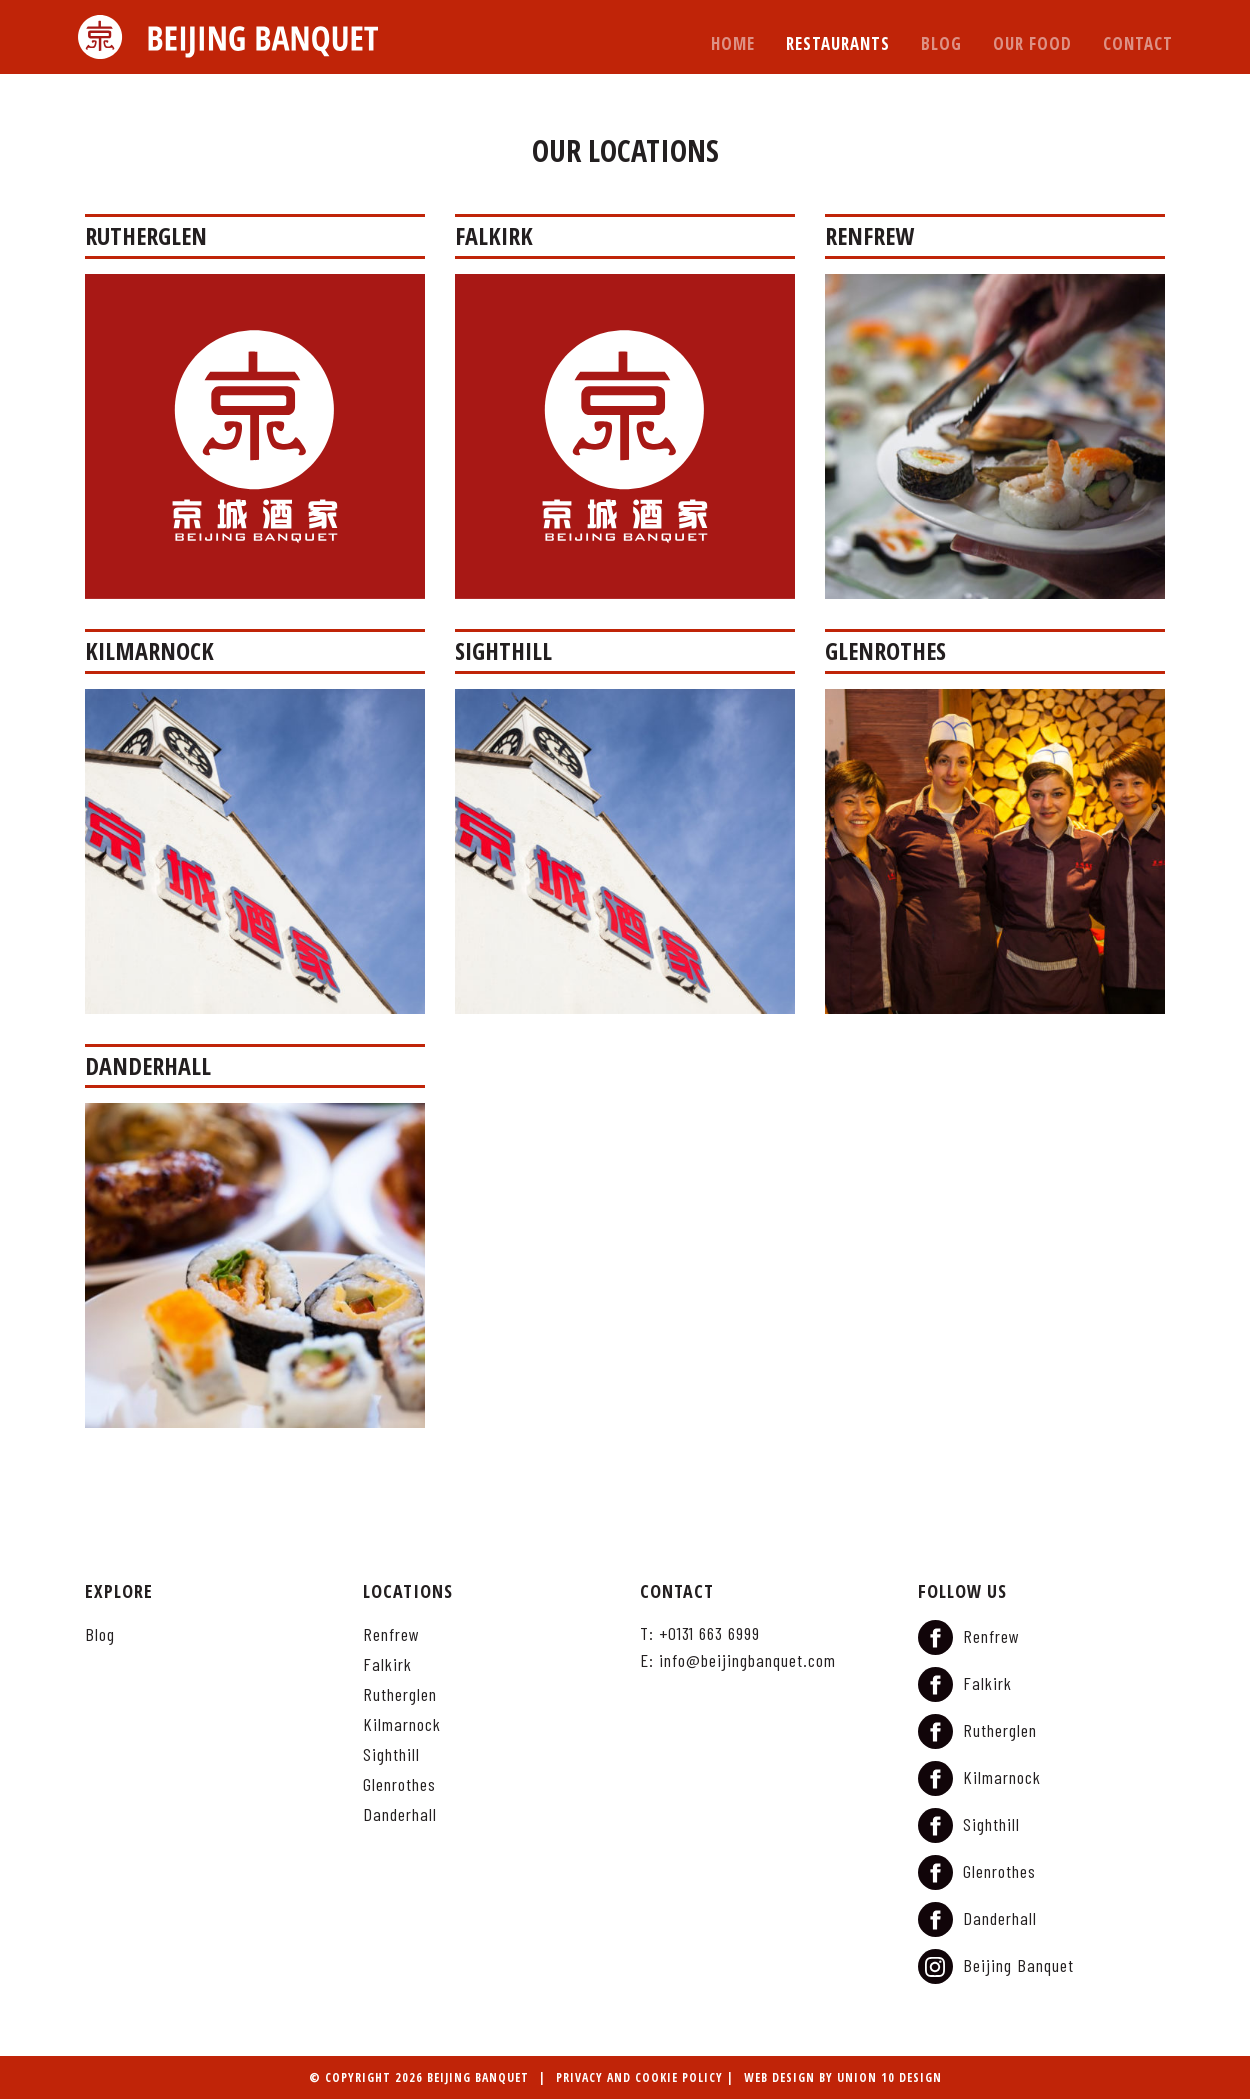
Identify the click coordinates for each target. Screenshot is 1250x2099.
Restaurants (838, 43)
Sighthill (391, 1755)
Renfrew (391, 1635)
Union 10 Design (889, 2077)
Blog (941, 43)
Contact (1138, 43)
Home (733, 43)
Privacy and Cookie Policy (639, 2077)
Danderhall (400, 1815)
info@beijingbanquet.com (747, 1660)
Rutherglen (400, 1695)
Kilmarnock (402, 1725)
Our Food (1032, 43)
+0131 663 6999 (709, 1633)
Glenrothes (399, 1785)
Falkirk (387, 1665)
